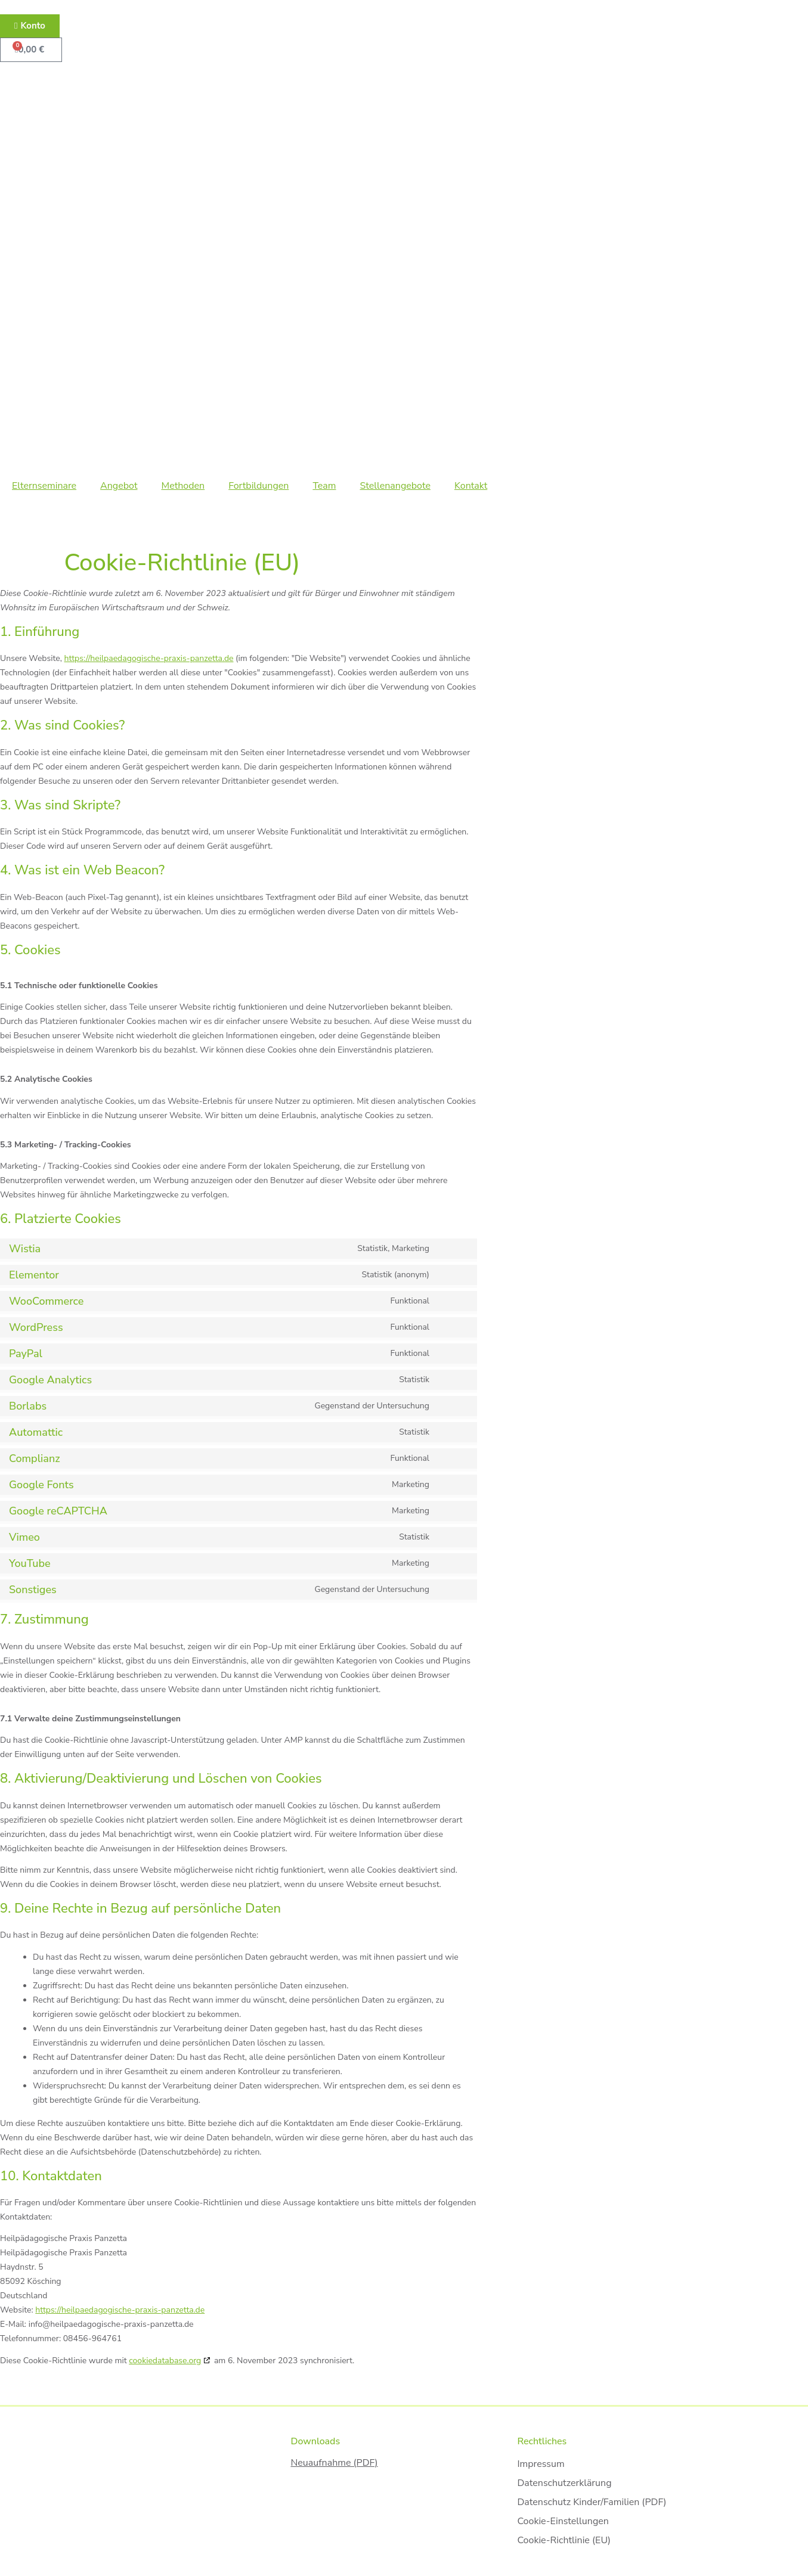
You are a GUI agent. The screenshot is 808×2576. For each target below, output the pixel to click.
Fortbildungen (258, 485)
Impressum (540, 2464)
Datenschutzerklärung (564, 2483)
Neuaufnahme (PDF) (333, 2462)
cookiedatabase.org (165, 2360)
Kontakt (470, 485)
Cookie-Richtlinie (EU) (564, 2540)
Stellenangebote (395, 485)
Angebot (118, 485)
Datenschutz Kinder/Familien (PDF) (591, 2502)
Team (324, 485)
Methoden (183, 485)
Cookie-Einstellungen (562, 2521)
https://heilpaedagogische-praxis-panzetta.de (149, 658)
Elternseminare (44, 485)
